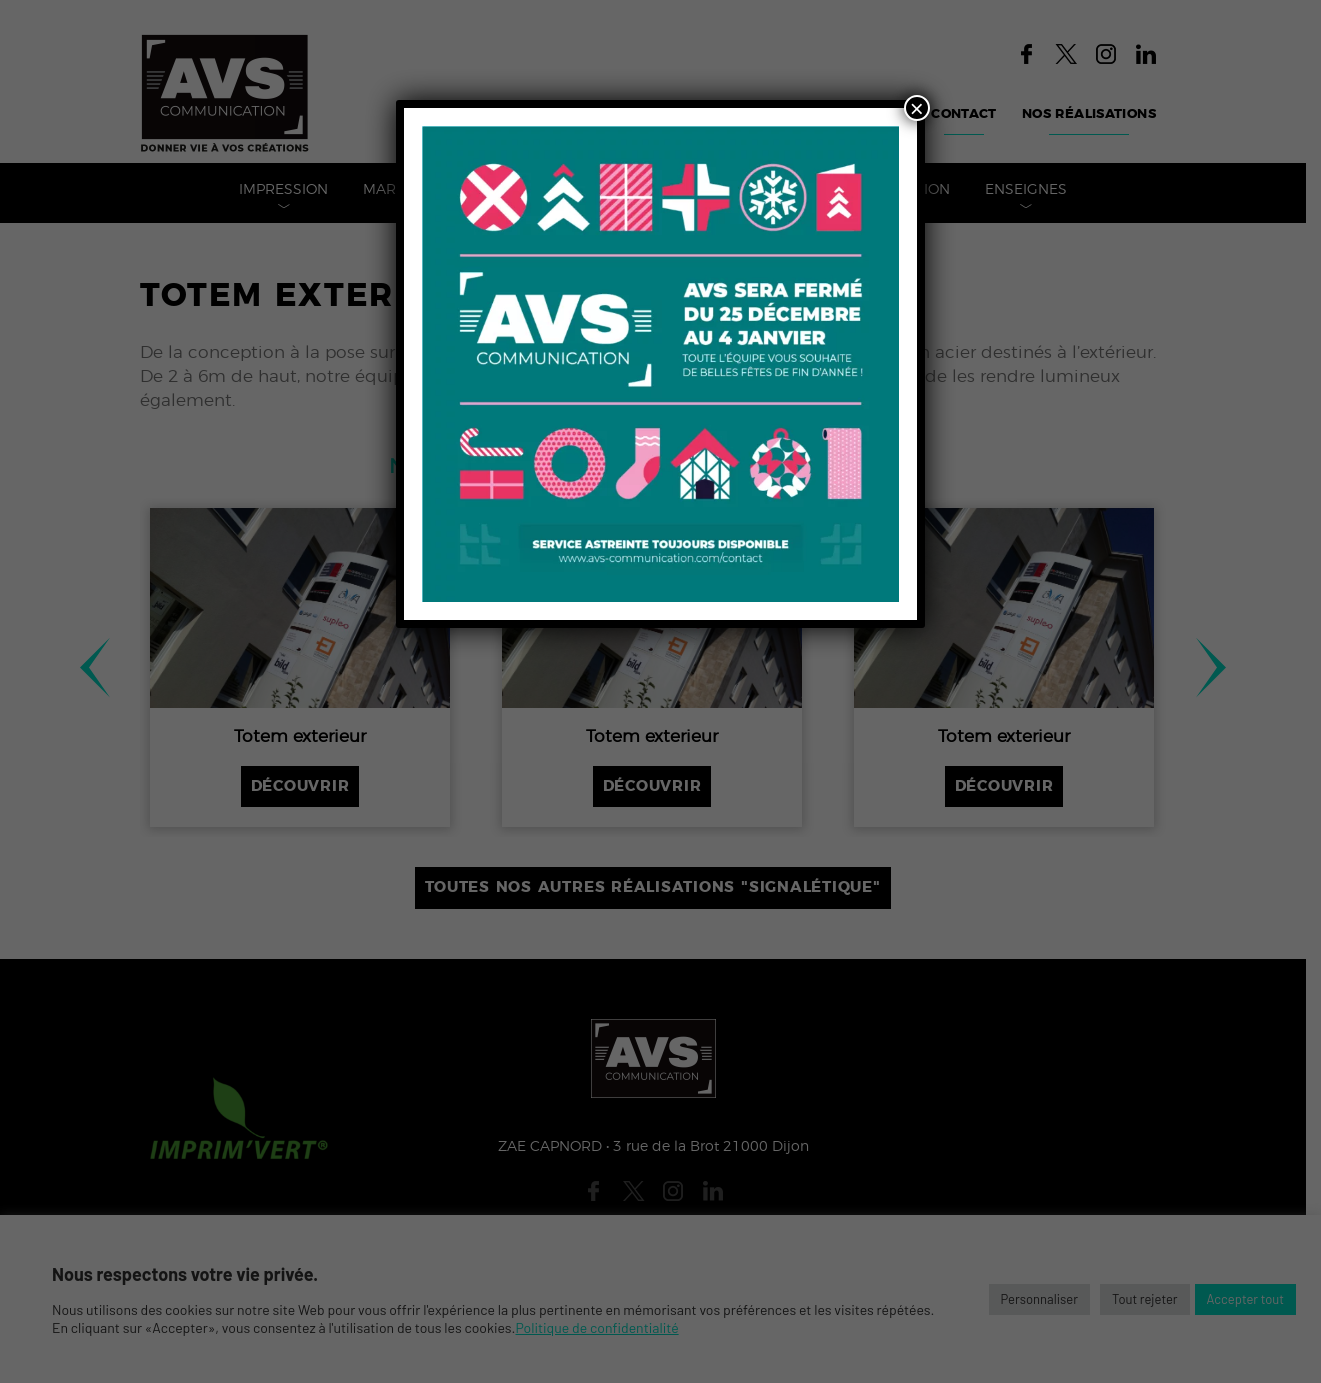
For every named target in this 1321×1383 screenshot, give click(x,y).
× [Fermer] (917, 108)
